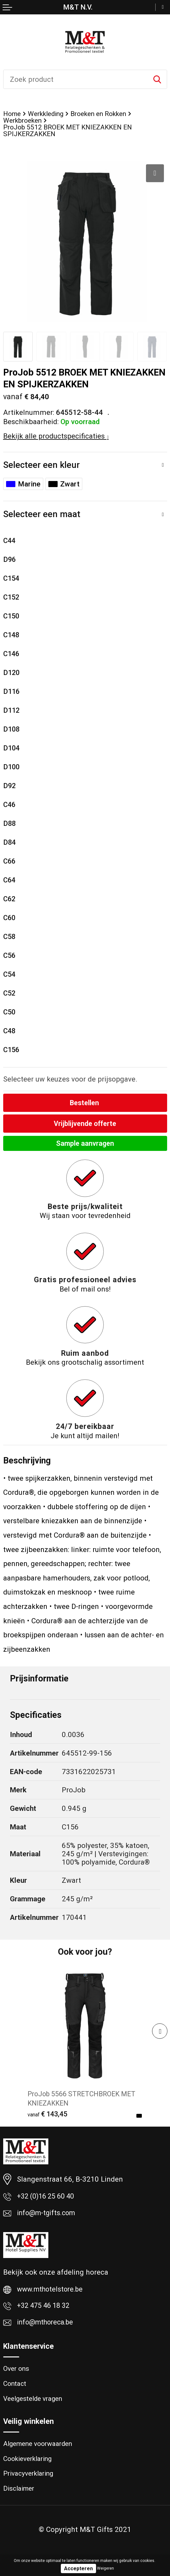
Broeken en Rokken (103, 114)
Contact (15, 2390)
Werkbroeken (23, 121)
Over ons (16, 2374)
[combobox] (76, 79)
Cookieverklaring (29, 2467)
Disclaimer (19, 2498)
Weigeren (105, 2568)
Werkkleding (48, 114)
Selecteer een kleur (41, 466)
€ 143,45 (49, 2116)
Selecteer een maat (41, 515)
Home (12, 114)
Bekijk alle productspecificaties (56, 437)
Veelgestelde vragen (35, 2405)
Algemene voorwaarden (39, 2451)
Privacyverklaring (29, 2482)
